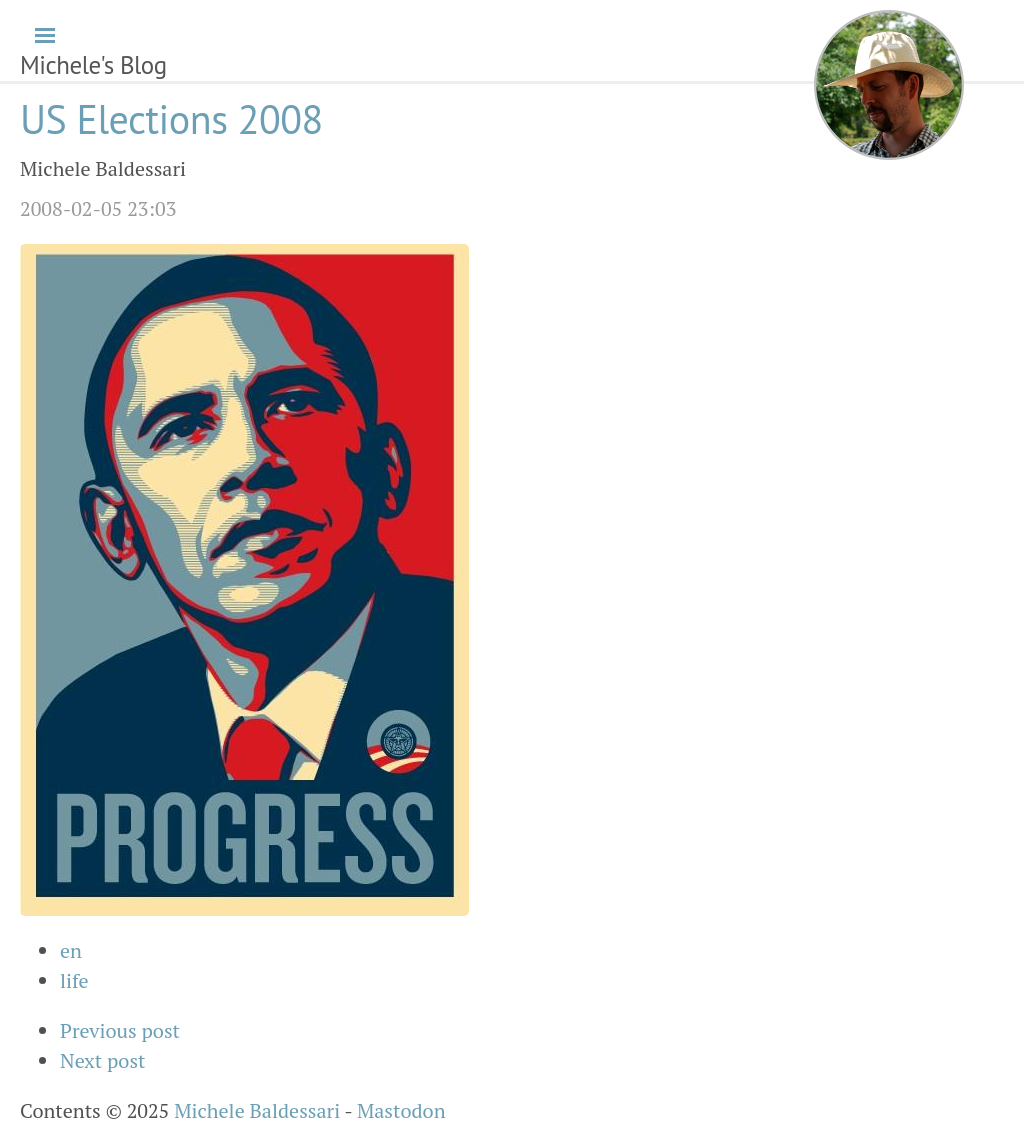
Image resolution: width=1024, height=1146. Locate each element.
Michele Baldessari (257, 1110)
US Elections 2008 (171, 119)
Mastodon (401, 1110)
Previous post (120, 1030)
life (74, 980)
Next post (102, 1060)
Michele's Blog (93, 65)
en (71, 950)
